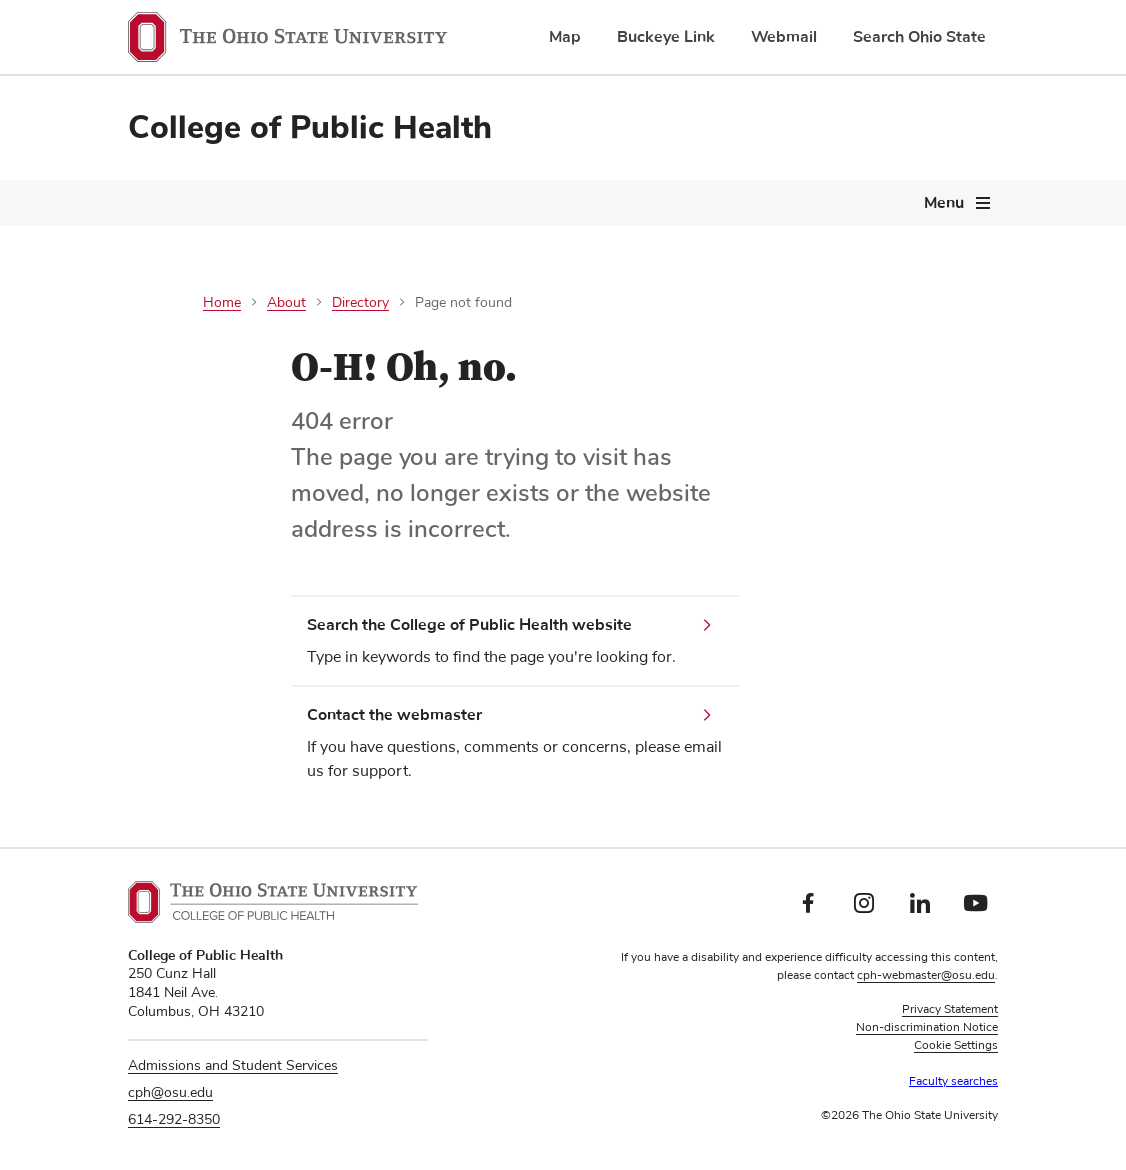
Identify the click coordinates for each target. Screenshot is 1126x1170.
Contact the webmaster (394, 715)
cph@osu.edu (170, 1093)
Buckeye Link (666, 37)
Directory (360, 303)
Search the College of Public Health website (469, 625)
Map (565, 37)
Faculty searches (953, 1082)
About (286, 303)
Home (222, 303)
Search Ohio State (919, 37)
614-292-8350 (174, 1120)
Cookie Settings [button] (956, 1046)
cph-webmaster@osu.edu (926, 976)
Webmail (784, 37)
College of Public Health (310, 127)
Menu (944, 203)
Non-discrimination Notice (927, 1028)
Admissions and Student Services (233, 1066)
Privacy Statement (950, 1010)
